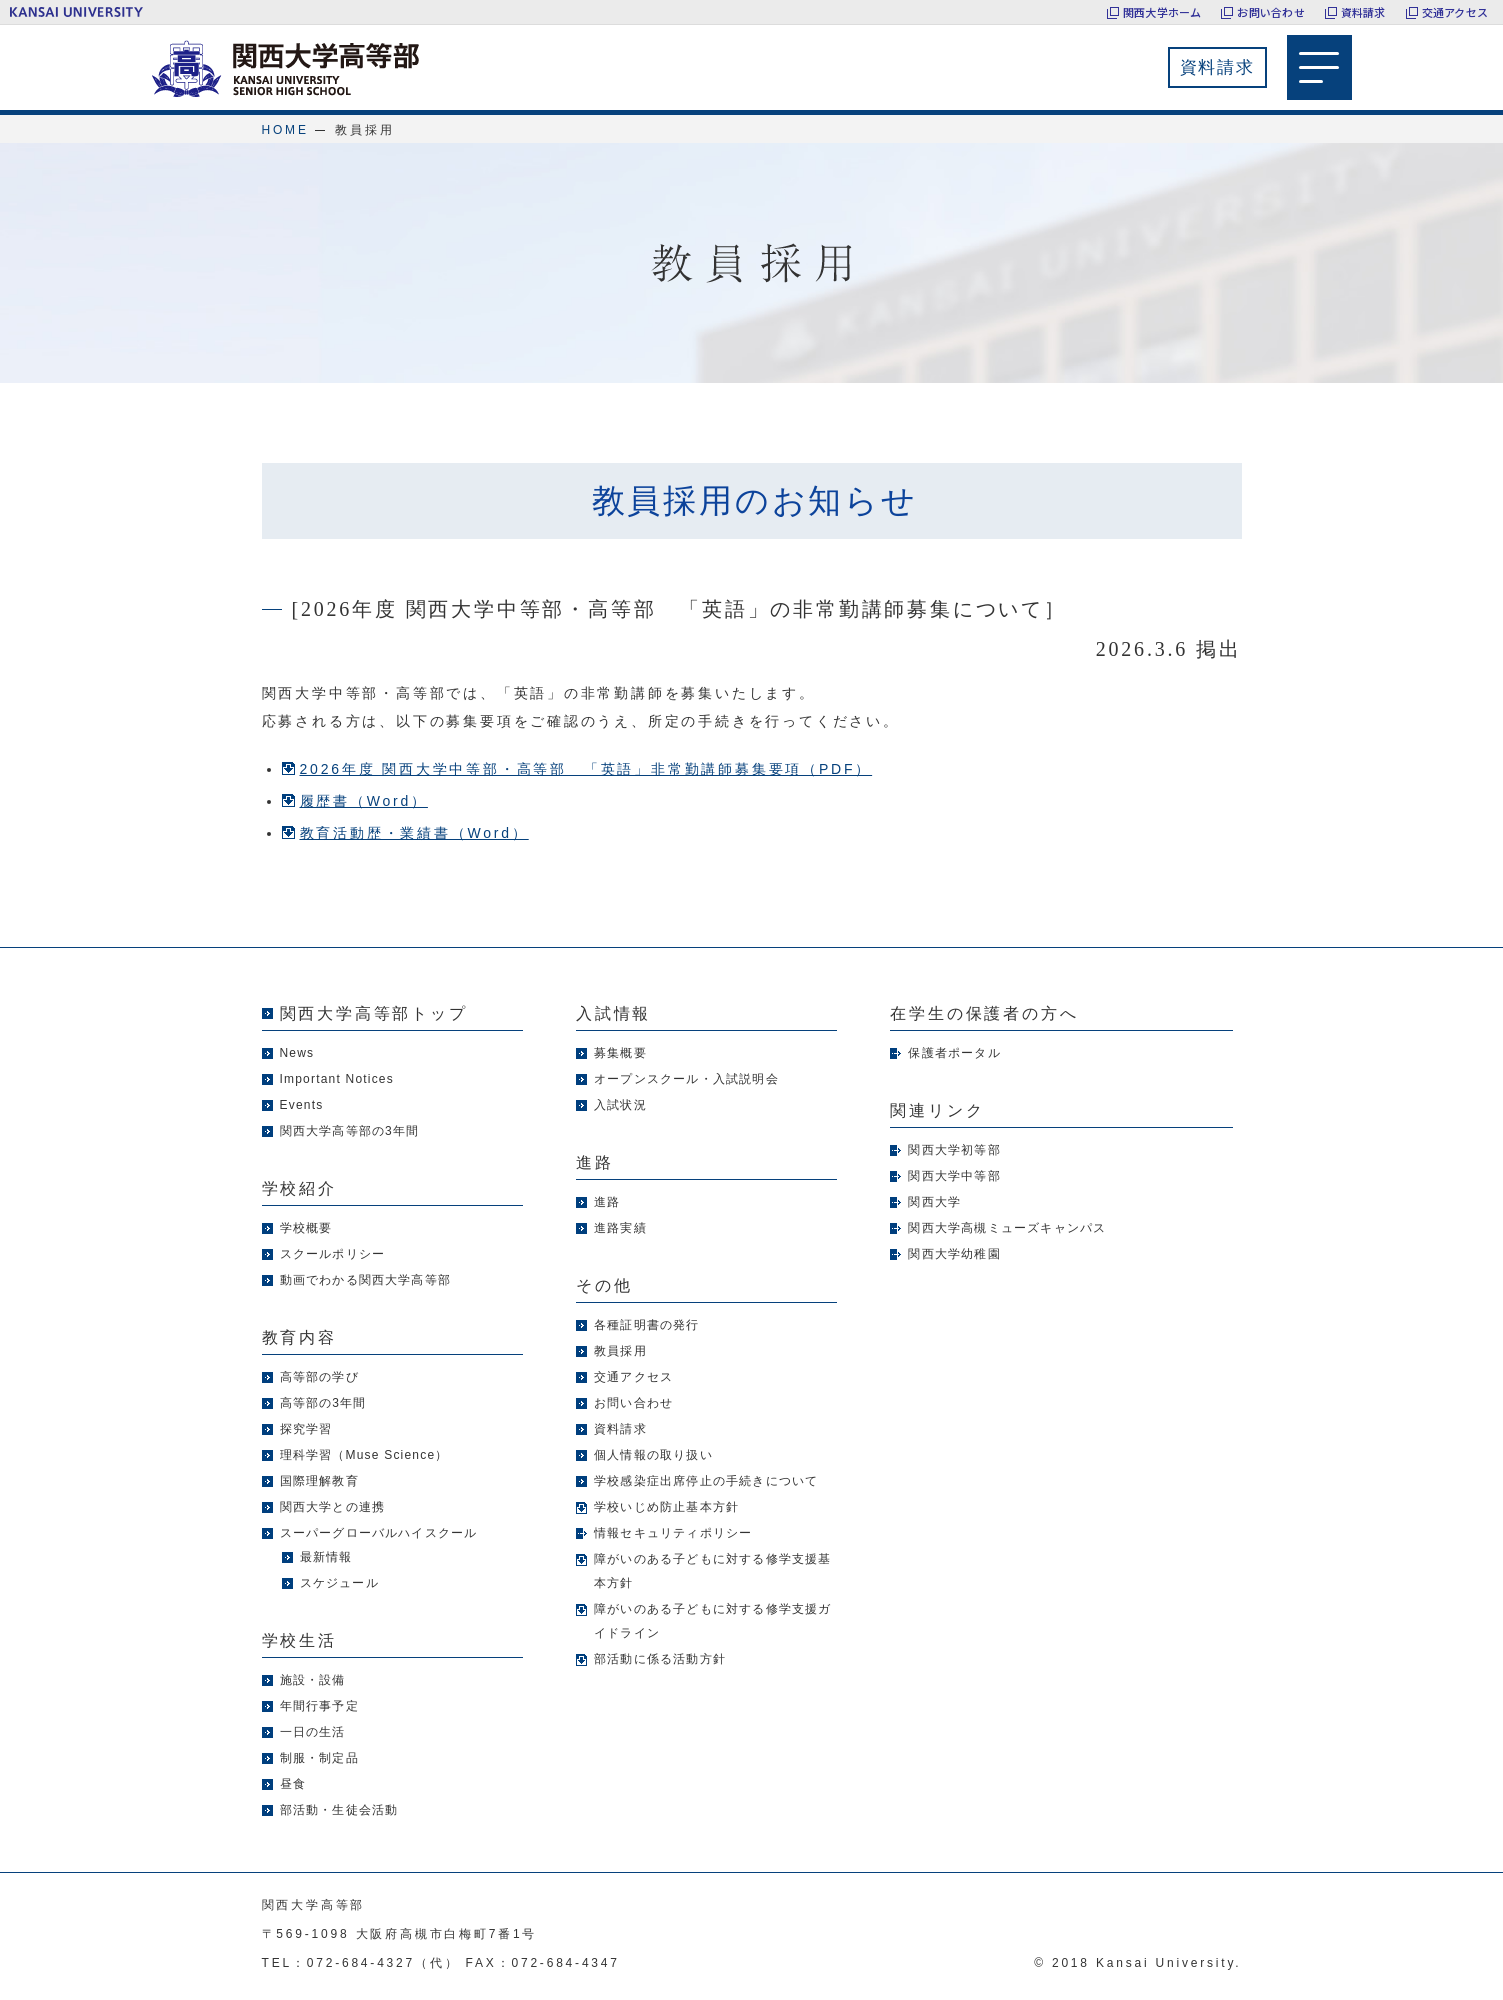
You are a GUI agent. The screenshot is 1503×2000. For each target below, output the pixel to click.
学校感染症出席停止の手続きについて (706, 1481)
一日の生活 (313, 1732)
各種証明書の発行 (647, 1325)
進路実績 (620, 1228)
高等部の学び (319, 1377)
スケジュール (339, 1583)
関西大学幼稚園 (954, 1254)
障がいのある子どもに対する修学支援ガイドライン (713, 1621)
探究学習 (306, 1429)
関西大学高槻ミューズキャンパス (1007, 1228)
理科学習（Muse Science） (364, 1455)
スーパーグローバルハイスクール (379, 1533)
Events (302, 1105)
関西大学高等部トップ (374, 1013)
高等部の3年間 (323, 1403)
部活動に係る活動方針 (660, 1659)
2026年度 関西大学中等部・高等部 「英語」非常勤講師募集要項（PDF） (586, 769)
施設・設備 (313, 1680)
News (297, 1053)
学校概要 (306, 1228)
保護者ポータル (954, 1053)
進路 (607, 1202)
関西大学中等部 (954, 1176)
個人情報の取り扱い (653, 1455)
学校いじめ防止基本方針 (666, 1507)
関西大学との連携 (333, 1507)
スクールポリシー (333, 1254)
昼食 (293, 1784)
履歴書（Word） (364, 801)
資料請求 (1363, 12)
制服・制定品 (319, 1758)
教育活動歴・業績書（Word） (414, 833)
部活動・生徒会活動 (339, 1810)
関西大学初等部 (954, 1150)
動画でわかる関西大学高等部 (366, 1280)
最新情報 (326, 1557)
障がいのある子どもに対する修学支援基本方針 (713, 1571)
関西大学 (934, 1202)
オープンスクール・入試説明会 (686, 1079)
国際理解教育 (319, 1481)
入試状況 (620, 1105)
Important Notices (337, 1079)
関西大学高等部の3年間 (350, 1131)
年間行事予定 (319, 1706)
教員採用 (620, 1351)
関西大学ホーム (1162, 12)
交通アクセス (1455, 12)
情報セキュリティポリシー (673, 1533)
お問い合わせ (1270, 12)
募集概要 (620, 1053)
